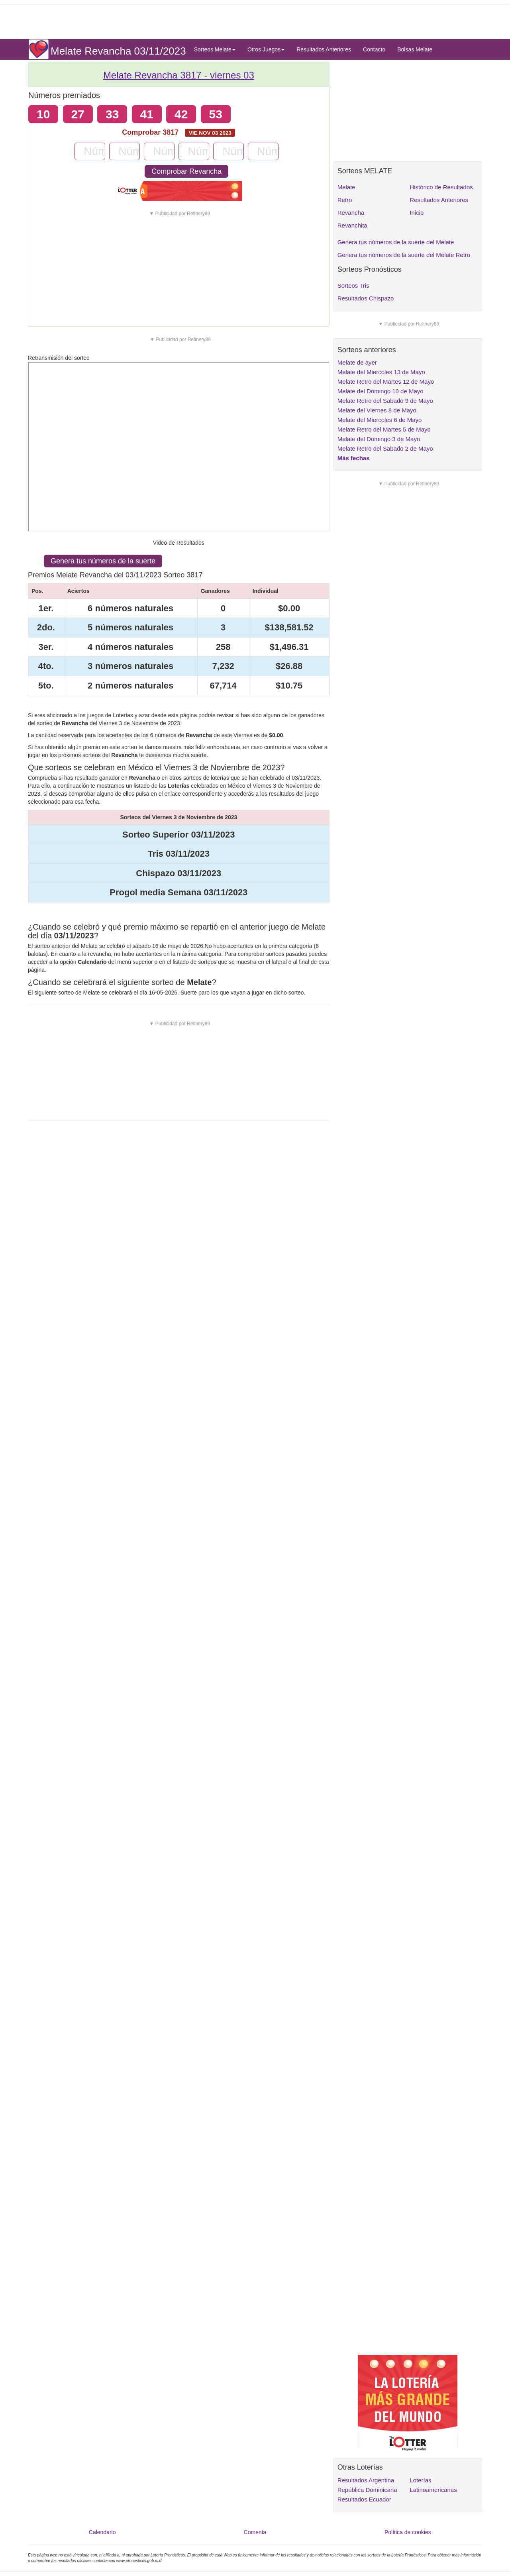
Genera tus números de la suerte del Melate (395, 242)
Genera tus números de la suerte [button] (103, 561)
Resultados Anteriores (323, 49)
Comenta (255, 2532)
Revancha (351, 212)
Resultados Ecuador (364, 2499)
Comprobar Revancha (186, 171)
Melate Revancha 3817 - (178, 75)
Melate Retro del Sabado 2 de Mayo (385, 448)
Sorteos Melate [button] (214, 49)
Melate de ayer (357, 362)
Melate (346, 187)
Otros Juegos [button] (265, 49)
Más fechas (353, 458)
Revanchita (352, 225)
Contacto (374, 49)
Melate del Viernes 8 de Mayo (376, 410)
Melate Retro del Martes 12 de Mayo (385, 381)
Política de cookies (407, 2532)
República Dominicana (367, 2489)
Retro (344, 199)
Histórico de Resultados (441, 187)
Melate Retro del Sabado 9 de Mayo (385, 400)
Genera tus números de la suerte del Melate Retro (404, 254)
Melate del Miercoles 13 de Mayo (381, 372)
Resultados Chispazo (365, 298)
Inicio (417, 212)
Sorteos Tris (353, 285)
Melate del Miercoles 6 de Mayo (379, 419)
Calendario (102, 2532)
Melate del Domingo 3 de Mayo (378, 439)
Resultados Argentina (365, 2480)
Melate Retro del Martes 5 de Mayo (384, 429)
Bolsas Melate (414, 49)
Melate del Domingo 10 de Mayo (380, 391)
